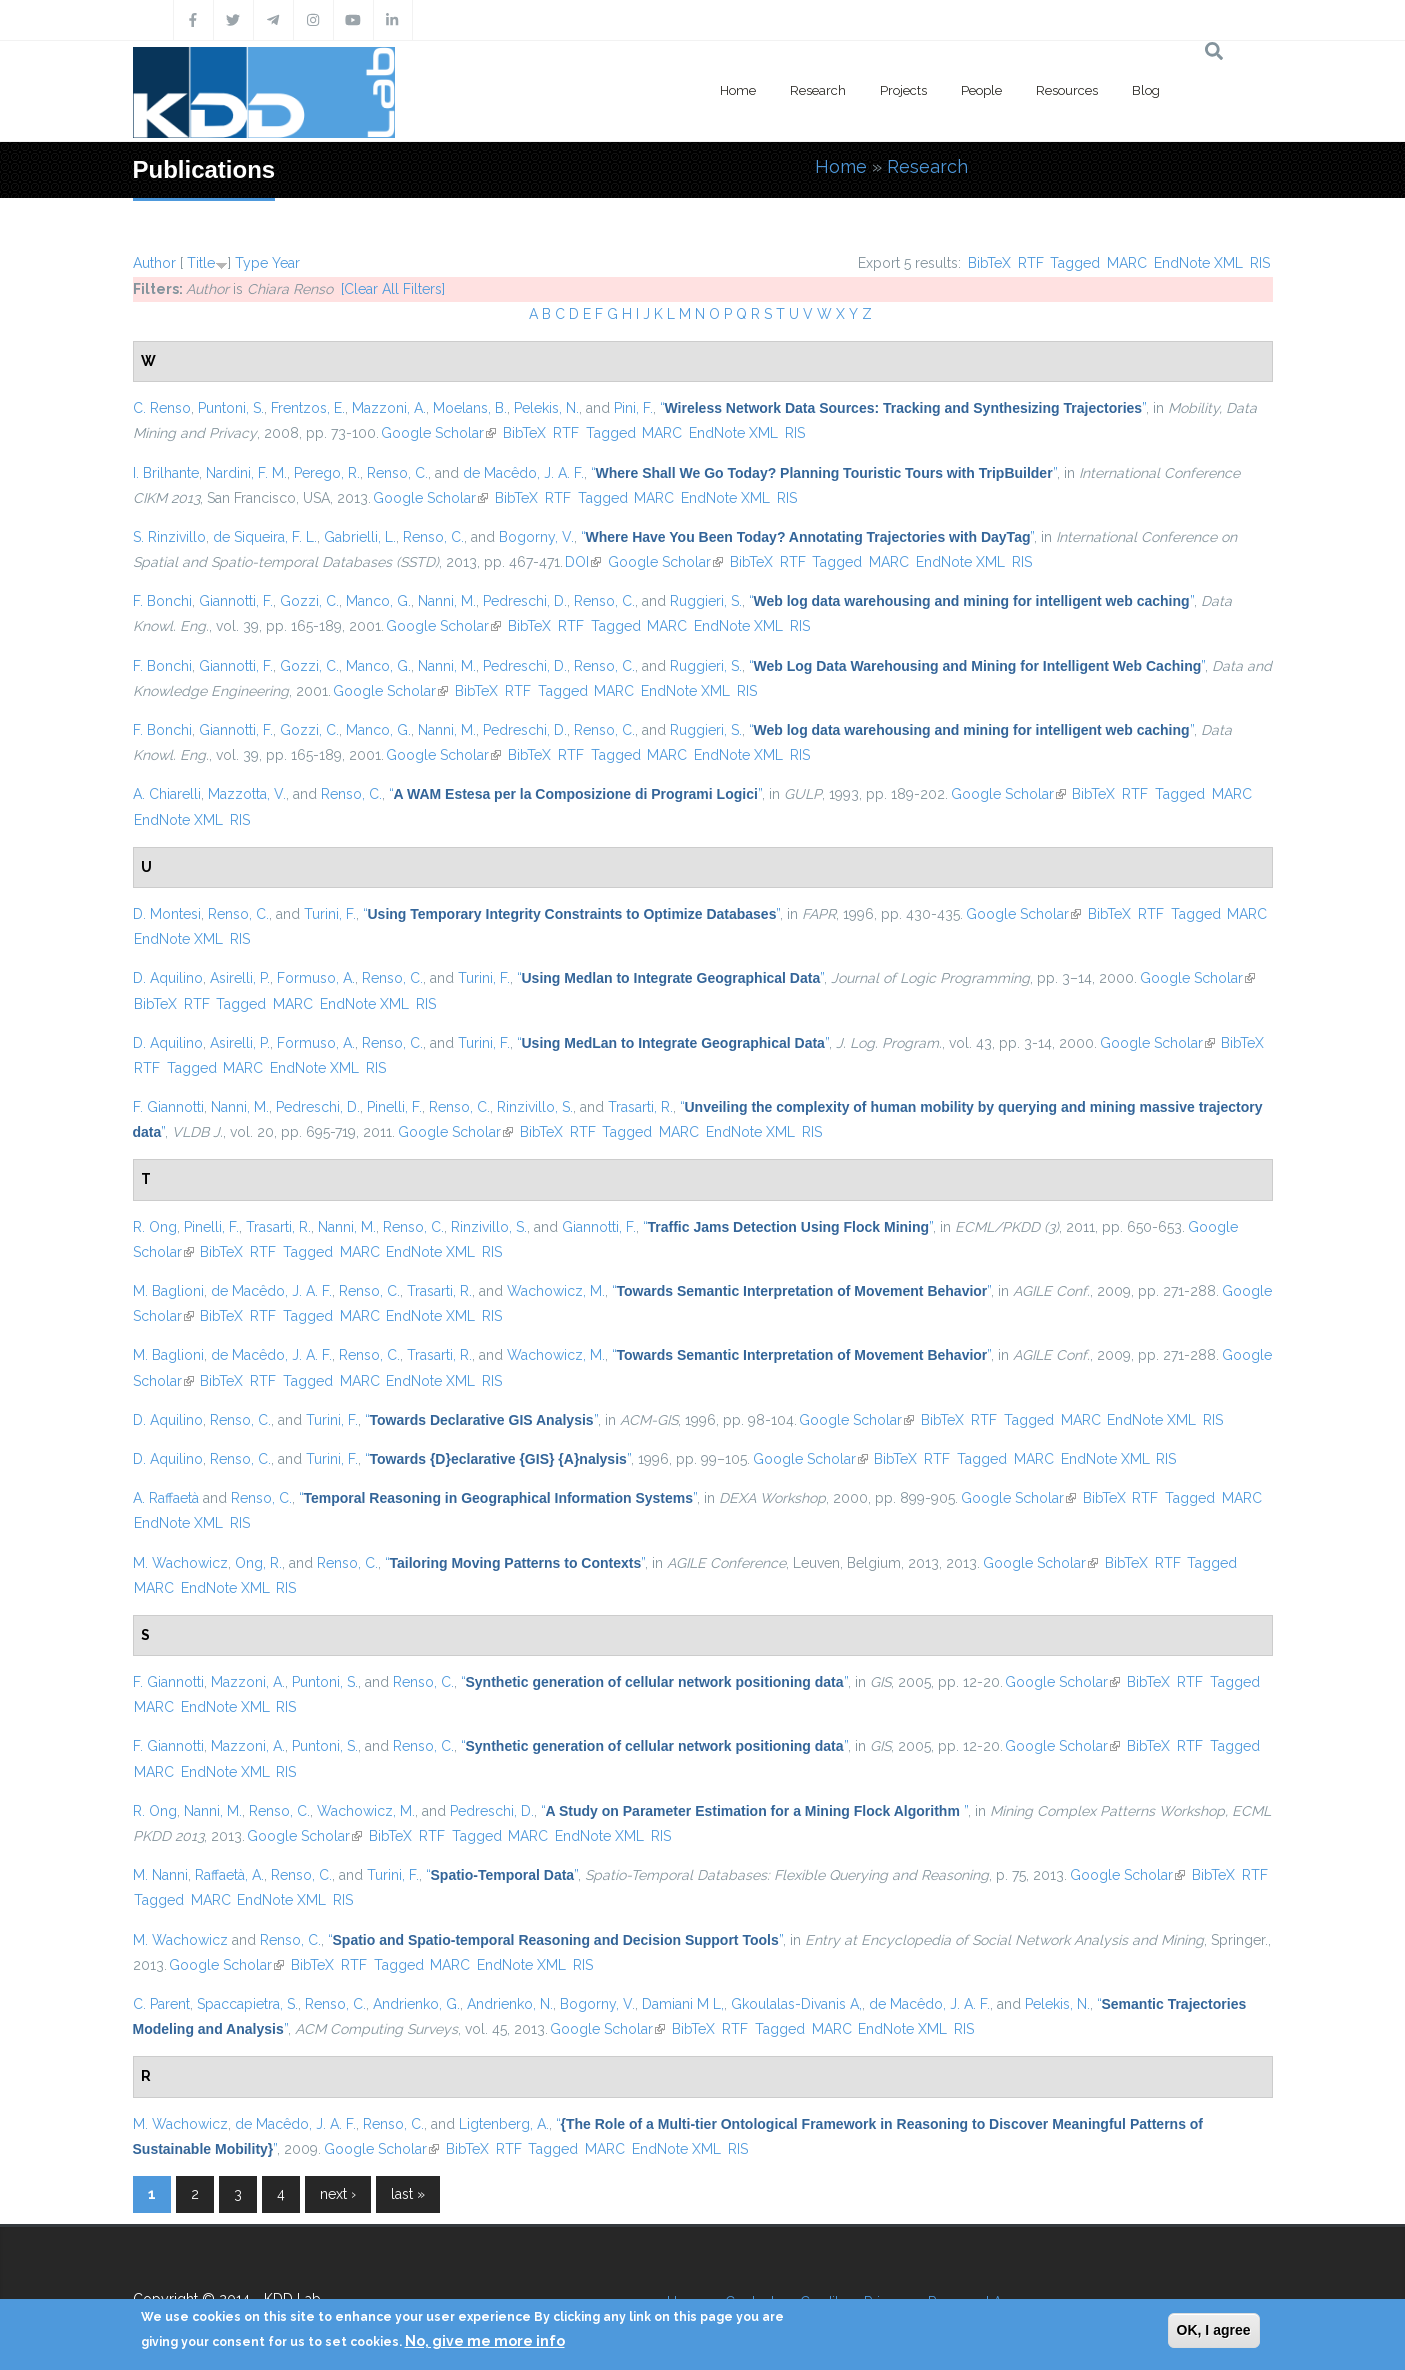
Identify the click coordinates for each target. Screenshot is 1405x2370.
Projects (903, 90)
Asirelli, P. (240, 978)
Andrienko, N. (510, 2004)
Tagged (1075, 263)
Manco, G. (378, 601)
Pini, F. (633, 408)
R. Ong (155, 1227)
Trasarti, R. (640, 1107)
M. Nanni (160, 1875)
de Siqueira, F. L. (265, 537)
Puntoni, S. (231, 408)
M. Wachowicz (180, 1563)
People (981, 90)
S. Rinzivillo (169, 537)
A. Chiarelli (167, 794)
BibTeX (989, 263)
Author (154, 263)
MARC (1127, 263)
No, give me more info (485, 2341)
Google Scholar (438, 433)
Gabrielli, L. (360, 537)
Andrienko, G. (416, 2004)
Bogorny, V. (536, 537)
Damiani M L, (683, 2004)
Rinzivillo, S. (535, 1107)
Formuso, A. (316, 978)
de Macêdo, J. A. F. (523, 473)
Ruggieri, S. (706, 601)
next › (338, 2194)
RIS (1260, 263)
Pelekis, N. (546, 408)
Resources (1067, 90)
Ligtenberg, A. (504, 2124)
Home (738, 90)
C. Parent (161, 2004)
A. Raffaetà (166, 1498)
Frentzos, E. (308, 408)
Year (286, 263)
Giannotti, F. (236, 601)
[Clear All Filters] (393, 289)
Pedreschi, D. (525, 601)
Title (201, 263)
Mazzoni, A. (389, 408)
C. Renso (162, 408)
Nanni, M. (447, 601)
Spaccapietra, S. (247, 2004)
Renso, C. (397, 473)
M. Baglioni (168, 1291)
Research (818, 90)
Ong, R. (258, 1563)
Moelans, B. (470, 408)
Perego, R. (327, 473)
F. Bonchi (162, 601)
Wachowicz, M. (556, 1291)
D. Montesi (167, 914)
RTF (1031, 263)
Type (251, 263)
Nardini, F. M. (246, 473)
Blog (1146, 90)
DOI (583, 562)
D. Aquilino (168, 978)
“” (903, 408)
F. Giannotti (168, 1107)
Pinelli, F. (394, 1107)
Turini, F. (330, 914)
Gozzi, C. (309, 601)
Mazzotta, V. (247, 794)
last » (408, 2194)
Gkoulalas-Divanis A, (796, 2004)
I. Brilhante (166, 473)
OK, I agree (1214, 2330)
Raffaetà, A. (229, 1875)
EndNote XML (1198, 263)
